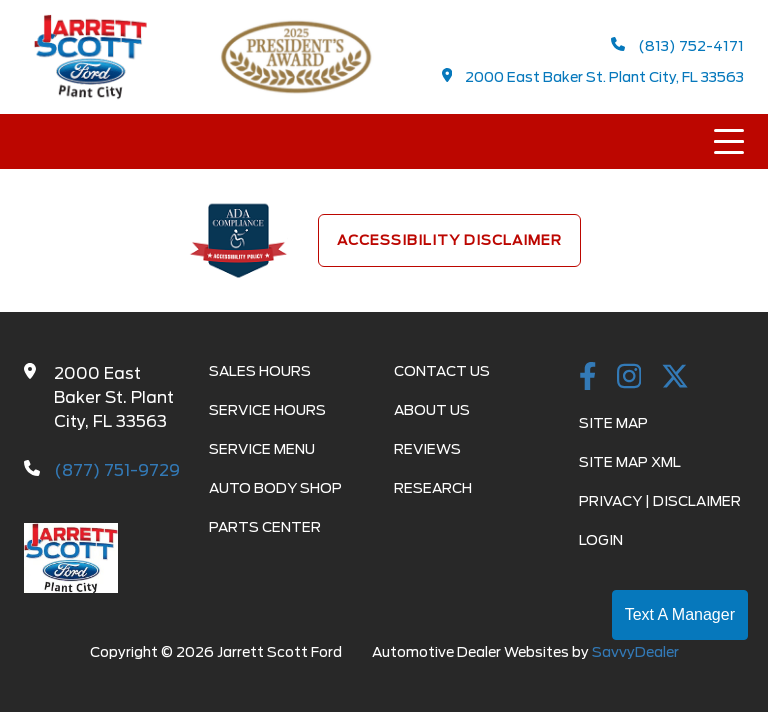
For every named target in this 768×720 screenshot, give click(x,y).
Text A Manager (680, 614)
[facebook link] (588, 378)
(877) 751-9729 (117, 470)
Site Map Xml (630, 462)
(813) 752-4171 (677, 45)
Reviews (427, 449)
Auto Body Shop (275, 488)
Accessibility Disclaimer (449, 240)
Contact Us (442, 371)
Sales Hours (260, 371)
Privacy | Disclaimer (660, 501)
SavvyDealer (635, 652)
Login (601, 540)
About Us (432, 410)
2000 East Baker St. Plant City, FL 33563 (593, 76)
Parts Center (265, 527)
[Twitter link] (675, 378)
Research (433, 488)
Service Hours (267, 410)
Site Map (613, 423)
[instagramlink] (629, 378)
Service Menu (262, 449)
